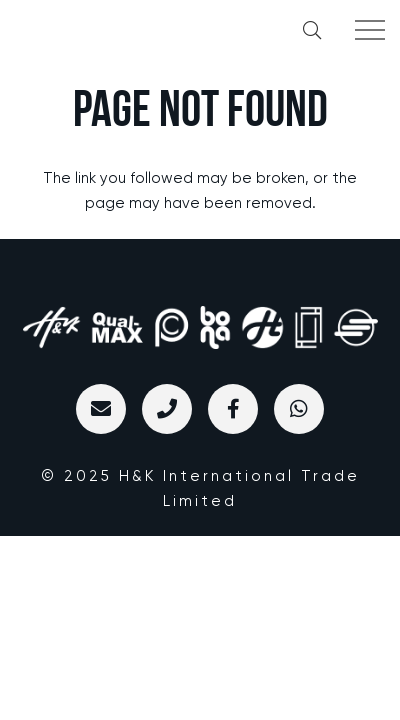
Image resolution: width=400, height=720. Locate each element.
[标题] (167, 409)
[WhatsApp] (299, 409)
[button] (312, 30)
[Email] (101, 409)
